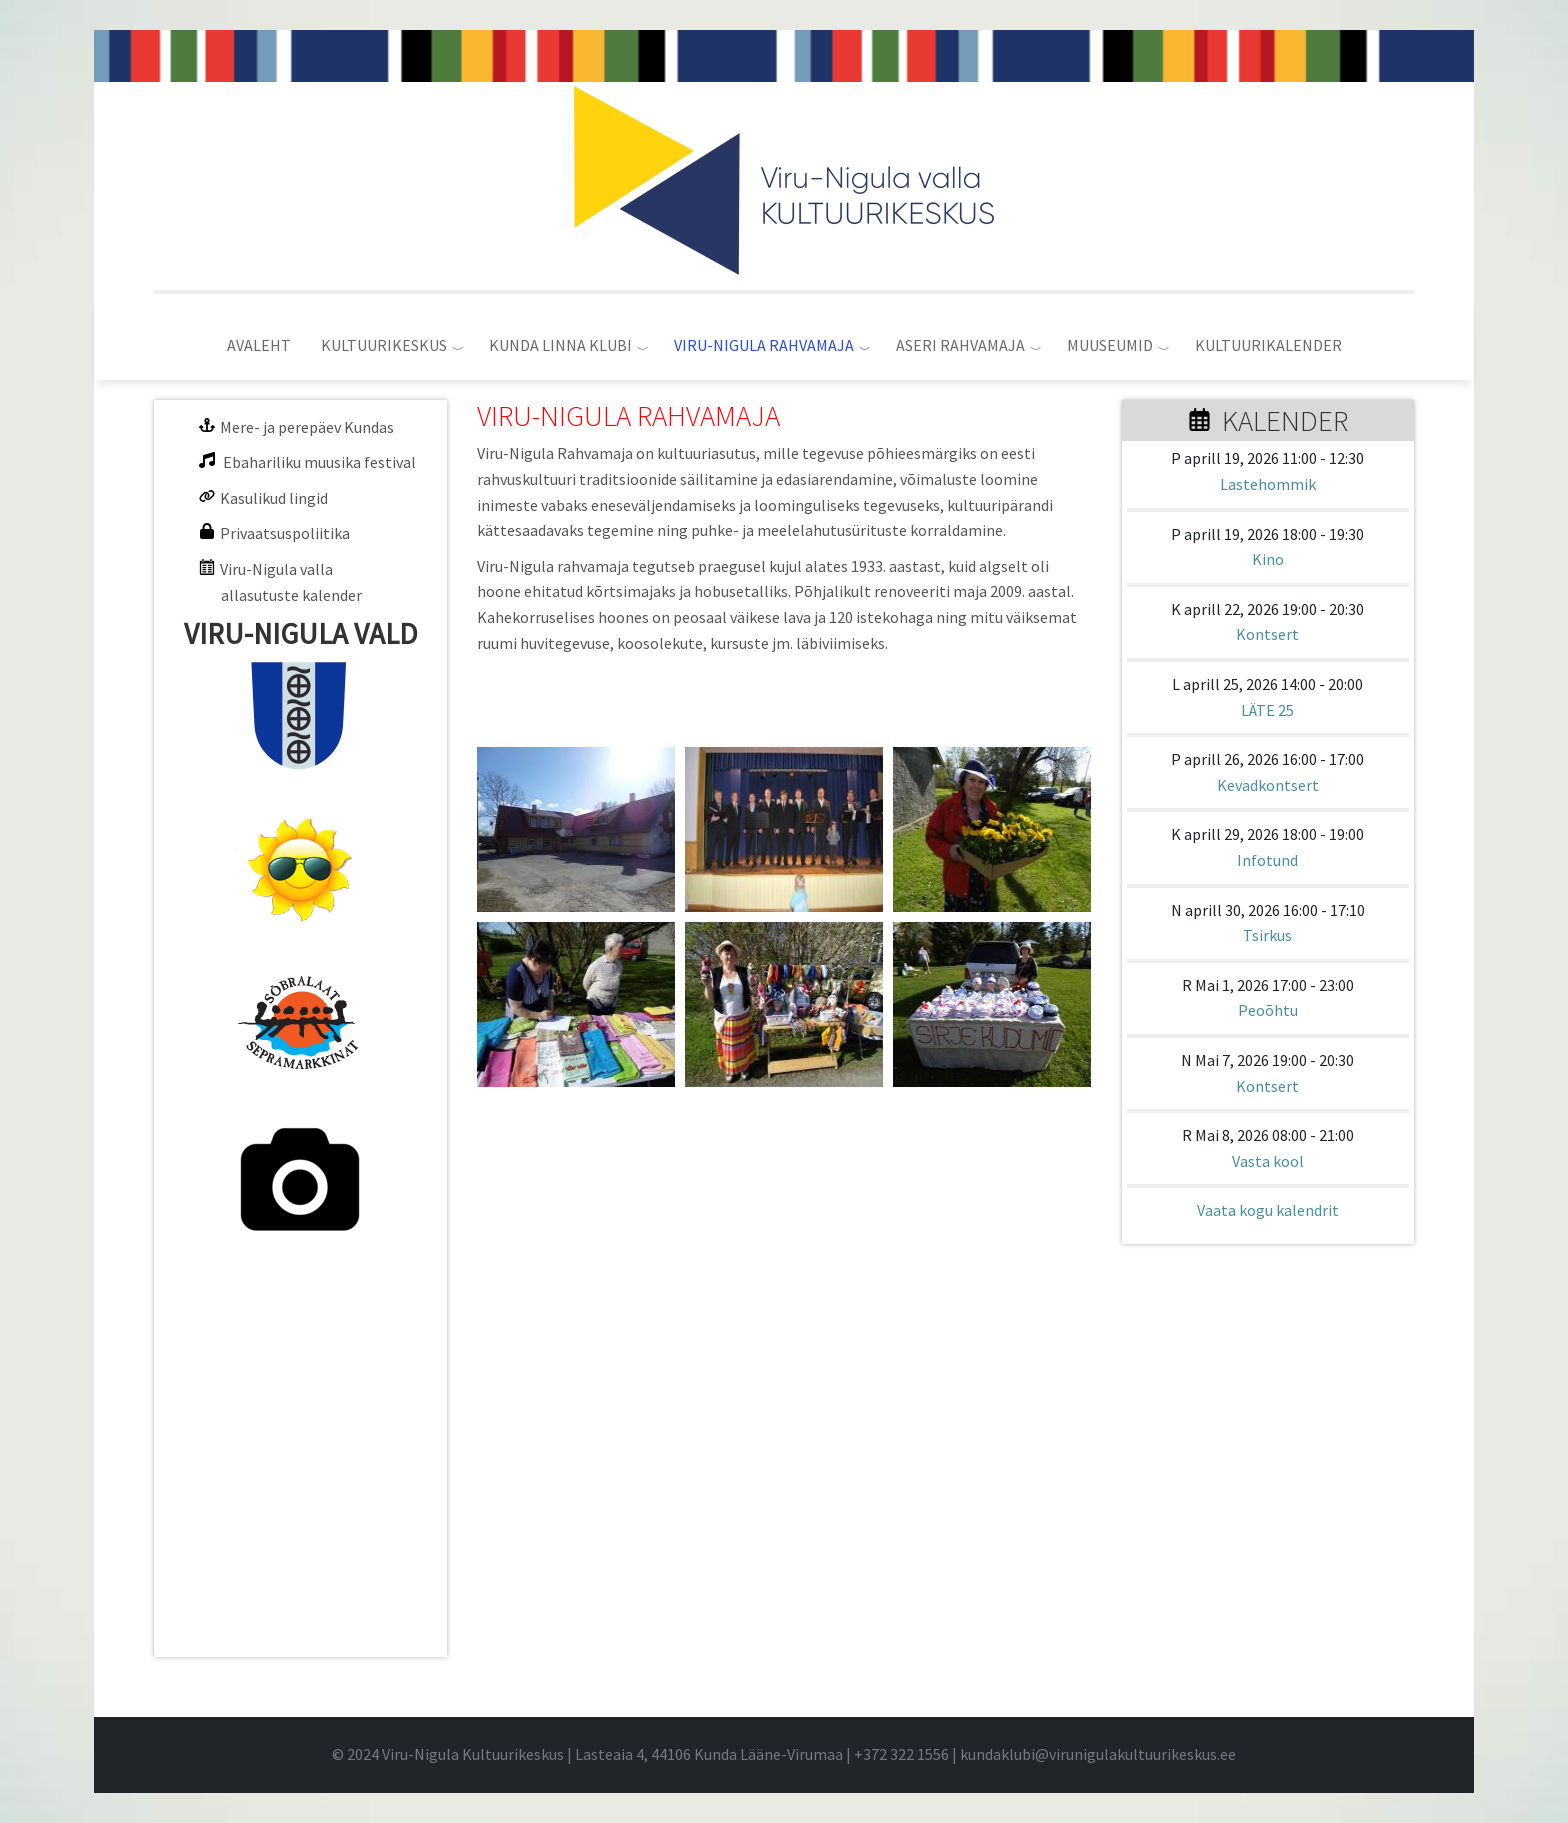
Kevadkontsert (1268, 785)
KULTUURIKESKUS (384, 345)
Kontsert (1267, 634)
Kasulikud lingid (274, 498)
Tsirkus (1267, 935)
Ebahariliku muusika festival (319, 462)
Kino (1268, 559)
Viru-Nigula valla (276, 569)
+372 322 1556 (901, 1754)
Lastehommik (1268, 484)
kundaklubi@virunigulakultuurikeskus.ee (1098, 1754)
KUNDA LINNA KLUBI (560, 345)
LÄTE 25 (1267, 710)
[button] (576, 829)
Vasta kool (1268, 1161)
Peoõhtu (1268, 1010)
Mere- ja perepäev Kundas (307, 427)
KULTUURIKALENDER (1268, 345)
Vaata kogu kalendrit (1268, 1210)
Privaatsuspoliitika (285, 533)
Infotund (1267, 860)
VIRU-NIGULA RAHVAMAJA (764, 345)
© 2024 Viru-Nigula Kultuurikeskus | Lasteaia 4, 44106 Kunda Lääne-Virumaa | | (646, 1754)
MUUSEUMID (1110, 345)
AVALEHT (259, 345)
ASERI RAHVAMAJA (960, 345)
